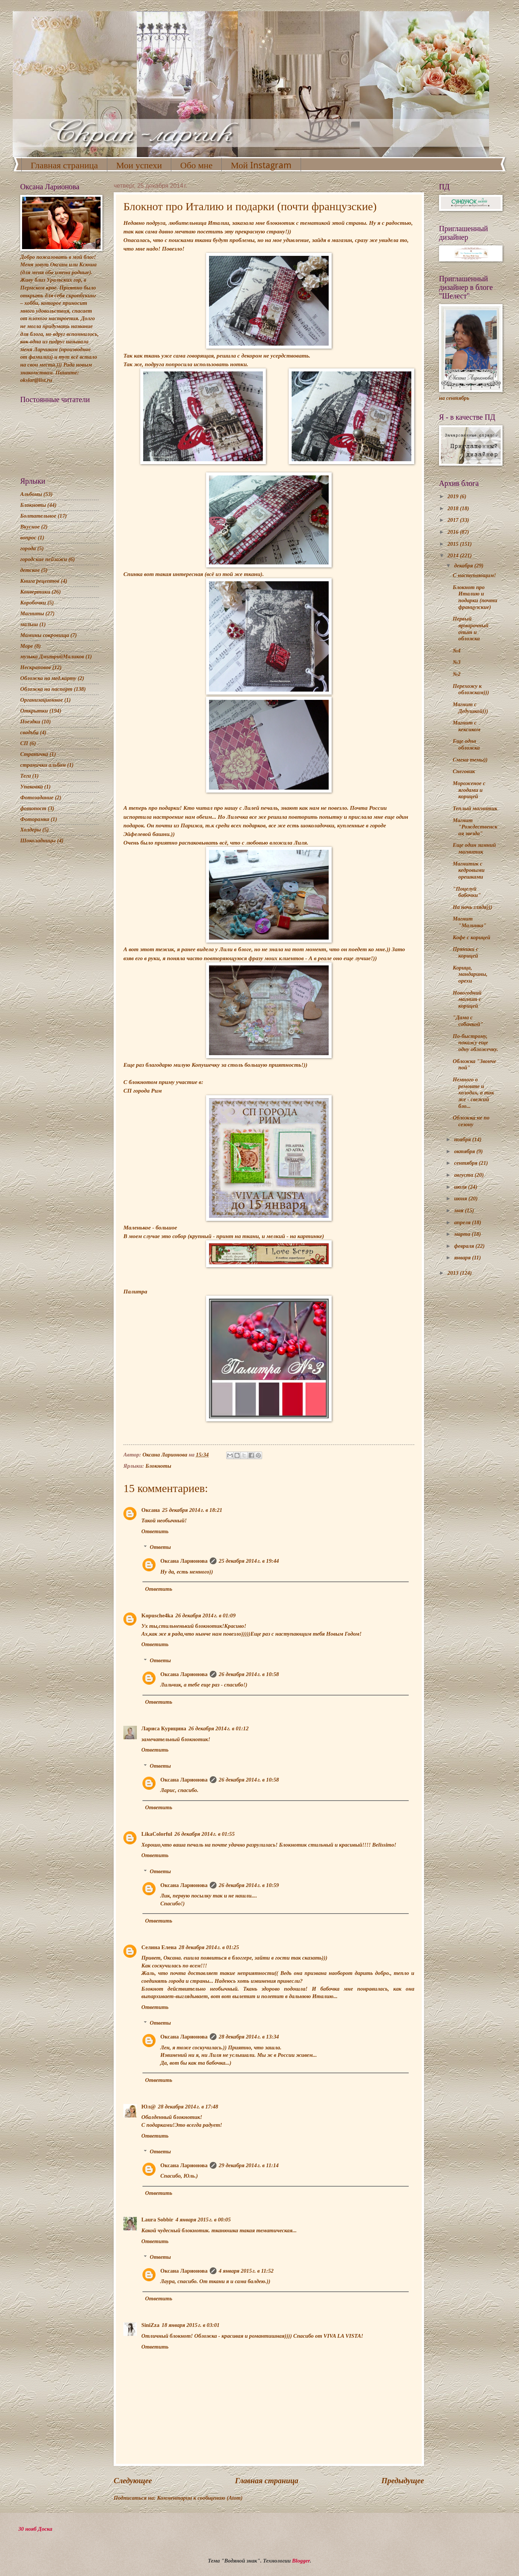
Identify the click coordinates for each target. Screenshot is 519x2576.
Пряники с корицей (465, 952)
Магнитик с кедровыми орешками (469, 870)
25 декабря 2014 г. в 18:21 (192, 1510)
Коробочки (33, 603)
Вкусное (30, 527)
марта (463, 1234)
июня (461, 1198)
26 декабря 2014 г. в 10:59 (249, 1885)
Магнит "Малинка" (469, 922)
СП (24, 743)
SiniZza (150, 2325)
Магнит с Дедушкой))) (470, 707)
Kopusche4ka (157, 1615)
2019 (454, 496)
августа (464, 1175)
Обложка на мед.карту (48, 678)
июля (461, 1187)
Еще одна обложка (466, 744)
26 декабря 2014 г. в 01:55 (205, 1834)
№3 (457, 662)
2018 (454, 508)
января (463, 1258)
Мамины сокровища (44, 635)
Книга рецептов (39, 581)
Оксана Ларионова (184, 1561)
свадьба (29, 732)
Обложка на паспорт (46, 689)
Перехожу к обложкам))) (471, 689)
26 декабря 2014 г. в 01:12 (218, 1728)
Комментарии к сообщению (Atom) (200, 2498)
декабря (464, 566)
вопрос (28, 537)
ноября (463, 1139)
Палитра (135, 1291)
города (28, 548)
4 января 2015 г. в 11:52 (246, 2271)
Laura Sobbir (157, 2220)
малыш (29, 624)
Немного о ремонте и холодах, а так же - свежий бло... (473, 1092)
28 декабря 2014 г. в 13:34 (249, 2037)
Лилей (251, 808)
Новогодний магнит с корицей (467, 999)
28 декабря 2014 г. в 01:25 (209, 1947)
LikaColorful (156, 1834)
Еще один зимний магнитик (474, 848)
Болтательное (38, 516)
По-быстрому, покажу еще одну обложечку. (475, 1042)
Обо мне (196, 165)
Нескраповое (35, 667)
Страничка (34, 754)
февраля (464, 1246)
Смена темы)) (470, 760)
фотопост (33, 808)
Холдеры (30, 830)
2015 (454, 544)
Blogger (301, 2561)
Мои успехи (139, 165)
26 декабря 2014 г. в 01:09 (205, 1615)
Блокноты (158, 1466)
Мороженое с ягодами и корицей (469, 789)
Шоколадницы (38, 840)
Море (26, 646)
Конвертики (35, 592)
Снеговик (464, 771)
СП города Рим (142, 1090)
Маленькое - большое (150, 1227)
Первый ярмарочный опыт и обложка (470, 628)
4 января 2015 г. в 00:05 (203, 2220)
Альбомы (31, 494)
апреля (463, 1222)
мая (459, 1210)
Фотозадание (36, 797)
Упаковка (31, 787)
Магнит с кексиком (466, 726)
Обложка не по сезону (471, 1121)
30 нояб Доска (35, 2529)
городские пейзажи (43, 559)
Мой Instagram (261, 165)
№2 (457, 674)
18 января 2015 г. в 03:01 (190, 2325)
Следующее (133, 2481)
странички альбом (43, 765)
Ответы (160, 1547)
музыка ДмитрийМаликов (52, 656)
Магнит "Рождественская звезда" (475, 826)
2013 (454, 1273)
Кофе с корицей (471, 937)
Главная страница (64, 165)
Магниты (32, 613)
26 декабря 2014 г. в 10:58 (249, 1674)
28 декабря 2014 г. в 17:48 (188, 2107)
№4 (457, 650)
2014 (454, 555)
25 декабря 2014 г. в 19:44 (249, 1561)
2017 (454, 520)
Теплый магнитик (475, 808)
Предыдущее (402, 2481)
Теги (25, 776)
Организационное (41, 700)
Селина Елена (158, 1947)
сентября (466, 1163)
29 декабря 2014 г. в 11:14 (249, 2165)
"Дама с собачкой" (468, 1020)
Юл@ (148, 2107)
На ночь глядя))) (472, 907)
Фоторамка (34, 819)
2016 (454, 532)
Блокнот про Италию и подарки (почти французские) (475, 597)
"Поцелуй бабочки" (467, 892)
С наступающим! (474, 575)
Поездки (30, 722)
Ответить (155, 1531)
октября (465, 1151)
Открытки (34, 711)
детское (30, 570)
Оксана (150, 1510)
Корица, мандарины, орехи (470, 974)
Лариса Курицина (163, 1728)
